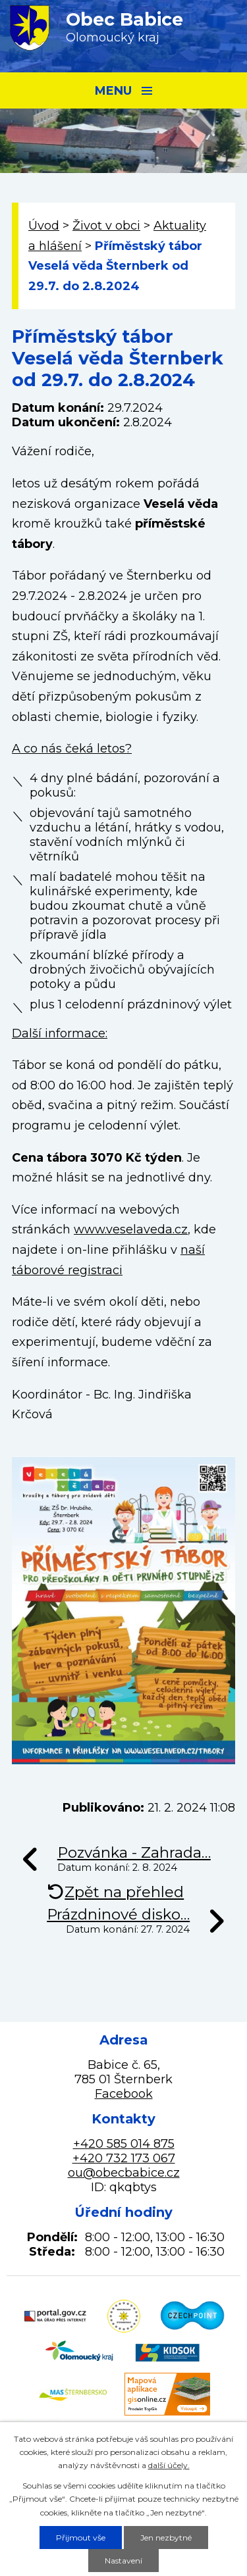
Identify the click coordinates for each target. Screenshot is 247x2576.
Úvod (43, 225)
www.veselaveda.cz (131, 1229)
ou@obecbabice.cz (124, 2173)
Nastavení (123, 2560)
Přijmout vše (80, 2537)
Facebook (124, 2094)
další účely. (169, 2465)
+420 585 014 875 (124, 2144)
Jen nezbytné (166, 2537)
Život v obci (106, 225)
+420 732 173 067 (123, 2158)
